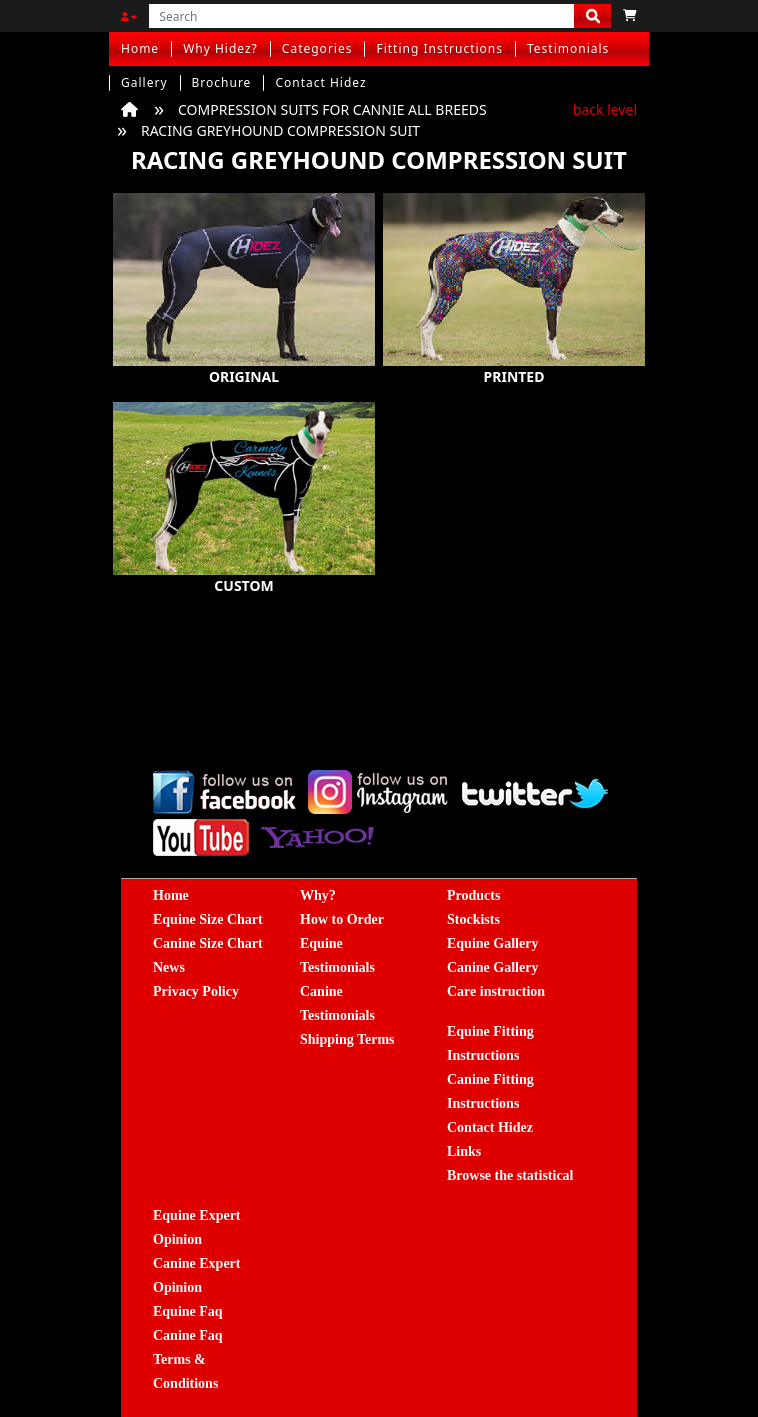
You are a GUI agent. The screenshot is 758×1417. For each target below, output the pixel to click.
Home (140, 48)
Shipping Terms (347, 1039)
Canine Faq (188, 1335)
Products (473, 895)
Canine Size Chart (208, 943)
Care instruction (496, 991)
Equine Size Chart (208, 919)
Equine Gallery (492, 943)
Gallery (144, 82)
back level (605, 109)
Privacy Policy (196, 991)
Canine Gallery (492, 967)
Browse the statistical (510, 1175)
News (169, 967)
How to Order (342, 919)
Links (464, 1151)
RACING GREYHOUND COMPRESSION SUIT (280, 130)
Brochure (222, 82)
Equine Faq (188, 1311)
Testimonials (568, 48)
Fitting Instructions (439, 48)
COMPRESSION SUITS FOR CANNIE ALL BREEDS (332, 109)
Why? (318, 895)
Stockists (473, 919)
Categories (317, 48)
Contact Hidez (320, 82)
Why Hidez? (220, 48)
